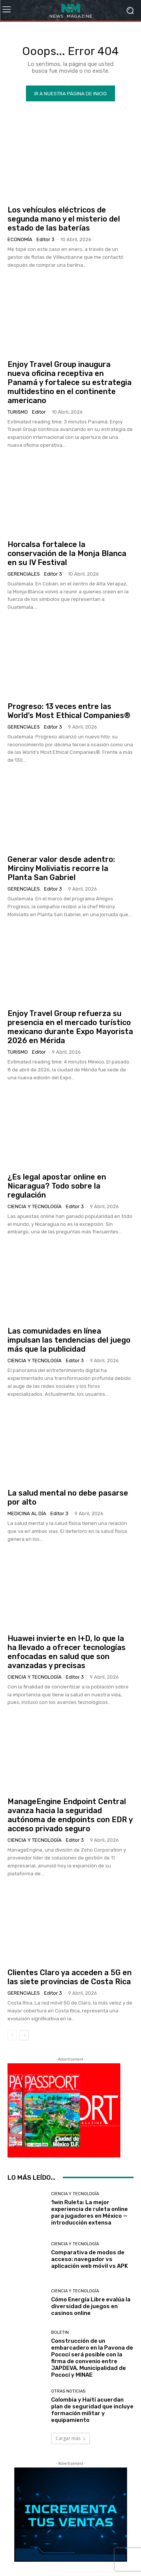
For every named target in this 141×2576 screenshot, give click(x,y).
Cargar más (71, 2438)
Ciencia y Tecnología (35, 1206)
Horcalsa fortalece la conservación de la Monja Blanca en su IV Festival (67, 553)
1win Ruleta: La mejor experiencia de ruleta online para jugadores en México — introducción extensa (89, 2212)
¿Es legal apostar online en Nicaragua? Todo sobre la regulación (57, 1185)
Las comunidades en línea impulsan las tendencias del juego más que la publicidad (69, 1340)
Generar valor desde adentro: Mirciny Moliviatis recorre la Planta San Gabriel (61, 868)
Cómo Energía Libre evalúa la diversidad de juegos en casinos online (90, 2306)
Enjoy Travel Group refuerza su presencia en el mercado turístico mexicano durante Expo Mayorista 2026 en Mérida (70, 1027)
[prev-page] (12, 2035)
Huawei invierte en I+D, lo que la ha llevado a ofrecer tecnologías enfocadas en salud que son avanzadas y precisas (67, 1652)
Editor (39, 412)
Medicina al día (27, 1513)
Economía (20, 239)
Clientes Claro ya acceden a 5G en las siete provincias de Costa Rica (70, 1977)
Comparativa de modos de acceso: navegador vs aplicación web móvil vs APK (89, 2259)
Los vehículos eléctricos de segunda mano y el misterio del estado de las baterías (64, 218)
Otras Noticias (68, 2391)
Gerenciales (24, 573)
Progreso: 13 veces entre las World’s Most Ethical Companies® (69, 711)
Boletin (60, 2332)
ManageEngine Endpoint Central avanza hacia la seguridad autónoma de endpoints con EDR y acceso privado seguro (70, 1815)
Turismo (18, 411)
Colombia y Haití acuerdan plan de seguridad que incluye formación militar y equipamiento (92, 2409)
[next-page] (24, 2035)
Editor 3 (45, 239)
